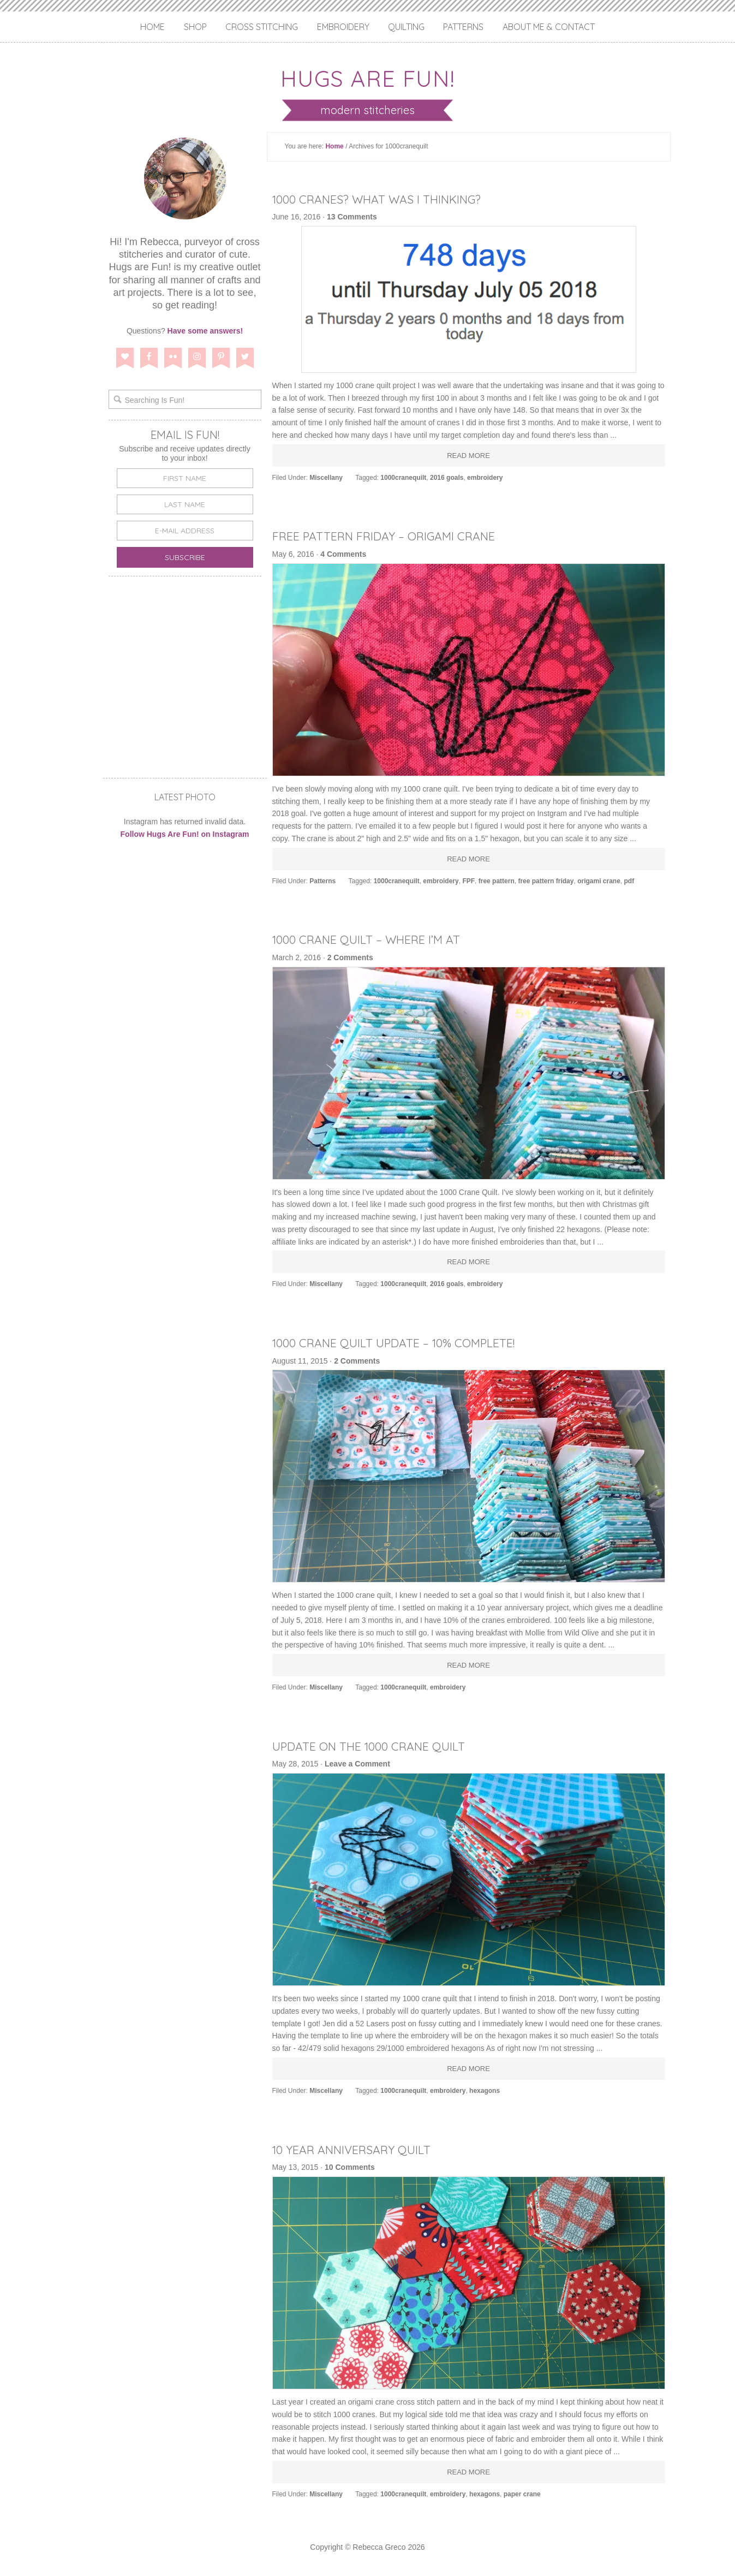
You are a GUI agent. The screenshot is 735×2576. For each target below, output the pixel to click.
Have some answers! (205, 330)
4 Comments (343, 554)
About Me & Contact (549, 26)
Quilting (406, 26)
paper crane (522, 2494)
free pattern (497, 881)
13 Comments (352, 216)
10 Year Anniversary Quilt (363, 2149)
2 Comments (350, 957)
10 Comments (350, 2167)
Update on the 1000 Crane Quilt (383, 1746)
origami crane (598, 881)
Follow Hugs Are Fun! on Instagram (185, 834)
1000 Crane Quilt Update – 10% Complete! (412, 1342)
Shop (195, 26)
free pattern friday (545, 881)
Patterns (463, 26)
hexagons (484, 2091)
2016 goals (446, 477)
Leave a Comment (357, 1763)
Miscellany (326, 477)
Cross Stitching (261, 26)
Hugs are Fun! (367, 75)
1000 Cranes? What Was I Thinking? (393, 199)
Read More (468, 455)
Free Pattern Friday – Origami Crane (400, 535)
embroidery (485, 477)
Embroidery (343, 26)
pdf (629, 881)
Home (152, 26)
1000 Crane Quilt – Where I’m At (380, 939)
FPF (468, 881)
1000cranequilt (403, 477)
